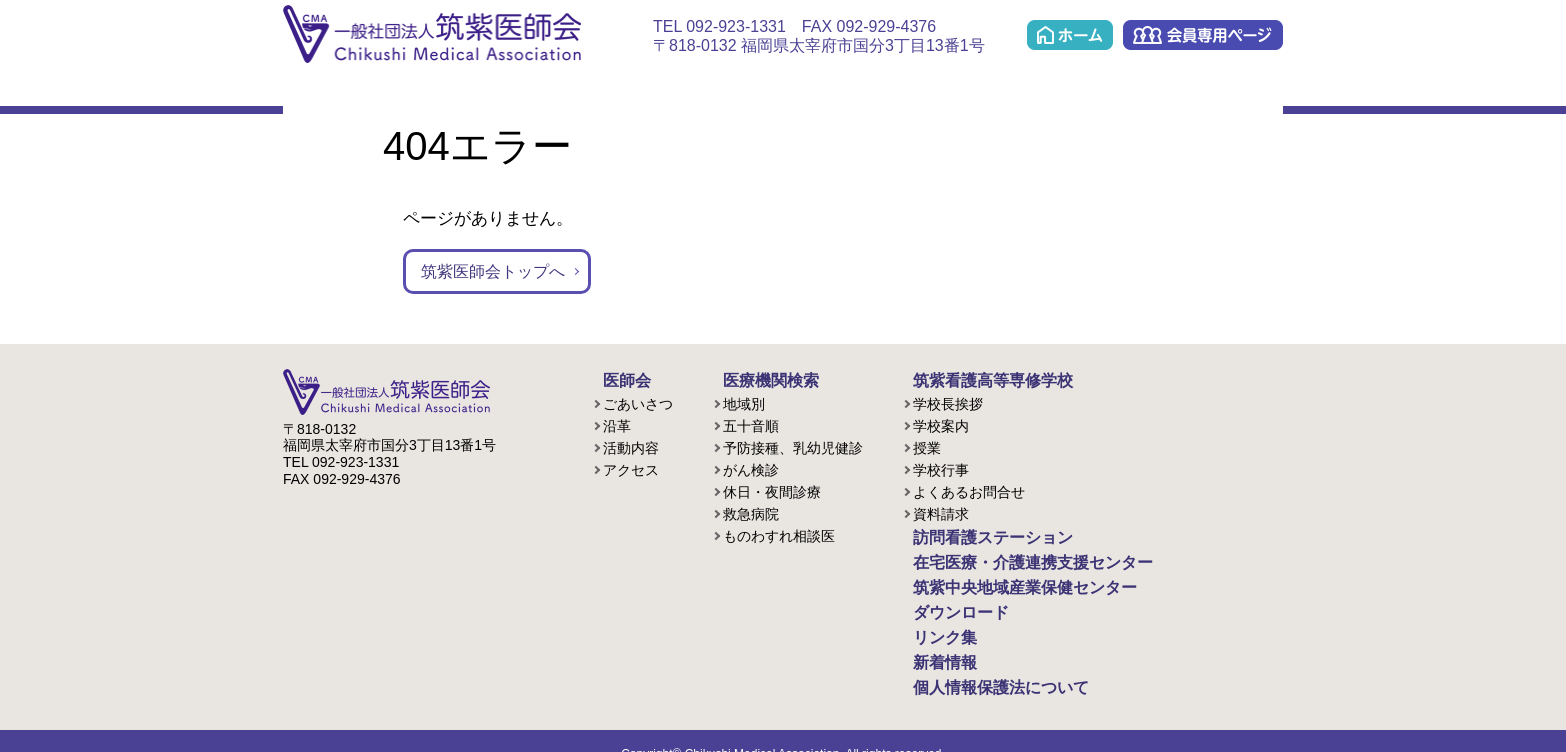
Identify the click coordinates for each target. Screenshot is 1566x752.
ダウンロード (1135, 91)
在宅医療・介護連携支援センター (767, 91)
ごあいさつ (638, 402)
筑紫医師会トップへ (497, 271)
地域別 (744, 402)
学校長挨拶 (948, 402)
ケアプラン (888, 91)
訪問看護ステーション (638, 91)
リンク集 (1237, 91)
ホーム (1070, 35)
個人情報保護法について (980, 666)
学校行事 (941, 468)
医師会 (327, 91)
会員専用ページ (1203, 35)
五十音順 (751, 424)
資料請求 (941, 512)
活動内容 (631, 446)
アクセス (631, 468)
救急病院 (751, 512)
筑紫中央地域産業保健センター (1009, 91)
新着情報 (931, 644)
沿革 (617, 424)
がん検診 (751, 468)
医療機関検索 (430, 91)
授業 (927, 446)
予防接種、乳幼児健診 (793, 446)
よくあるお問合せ (969, 490)
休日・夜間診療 (772, 490)
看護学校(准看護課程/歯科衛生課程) (534, 91)
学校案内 (941, 424)
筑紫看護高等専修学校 (973, 380)
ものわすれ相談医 (779, 534)
